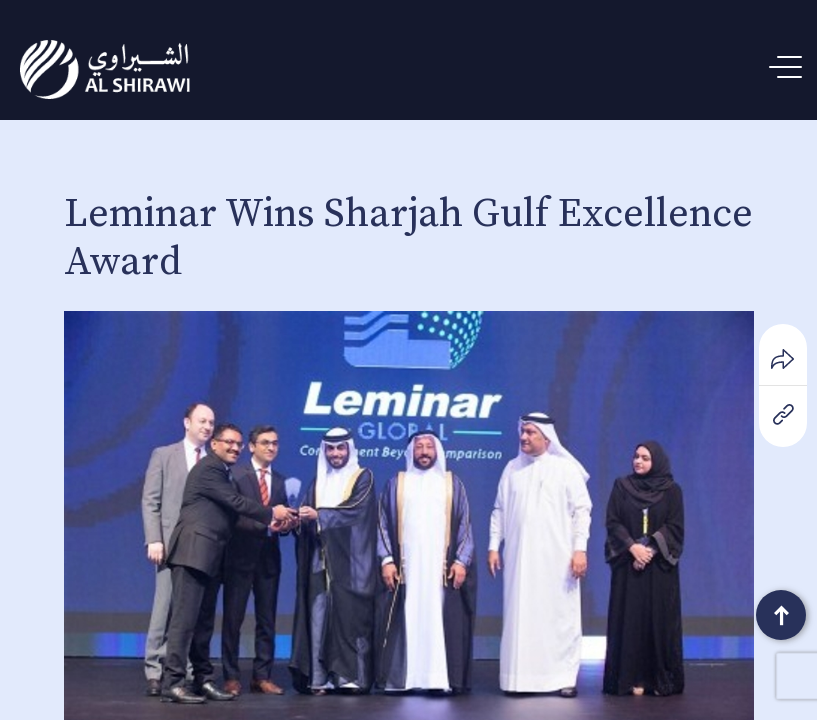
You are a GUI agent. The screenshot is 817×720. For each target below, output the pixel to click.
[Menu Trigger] (789, 67)
